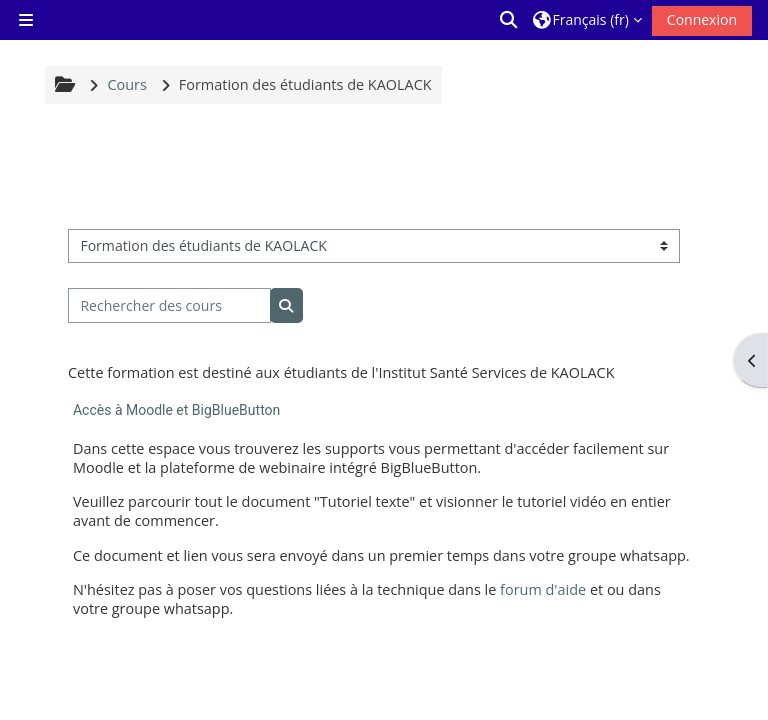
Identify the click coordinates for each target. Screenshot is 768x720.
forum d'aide (543, 589)
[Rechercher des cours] (169, 305)
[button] (509, 20)
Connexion (702, 19)
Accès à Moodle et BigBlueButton (176, 410)
